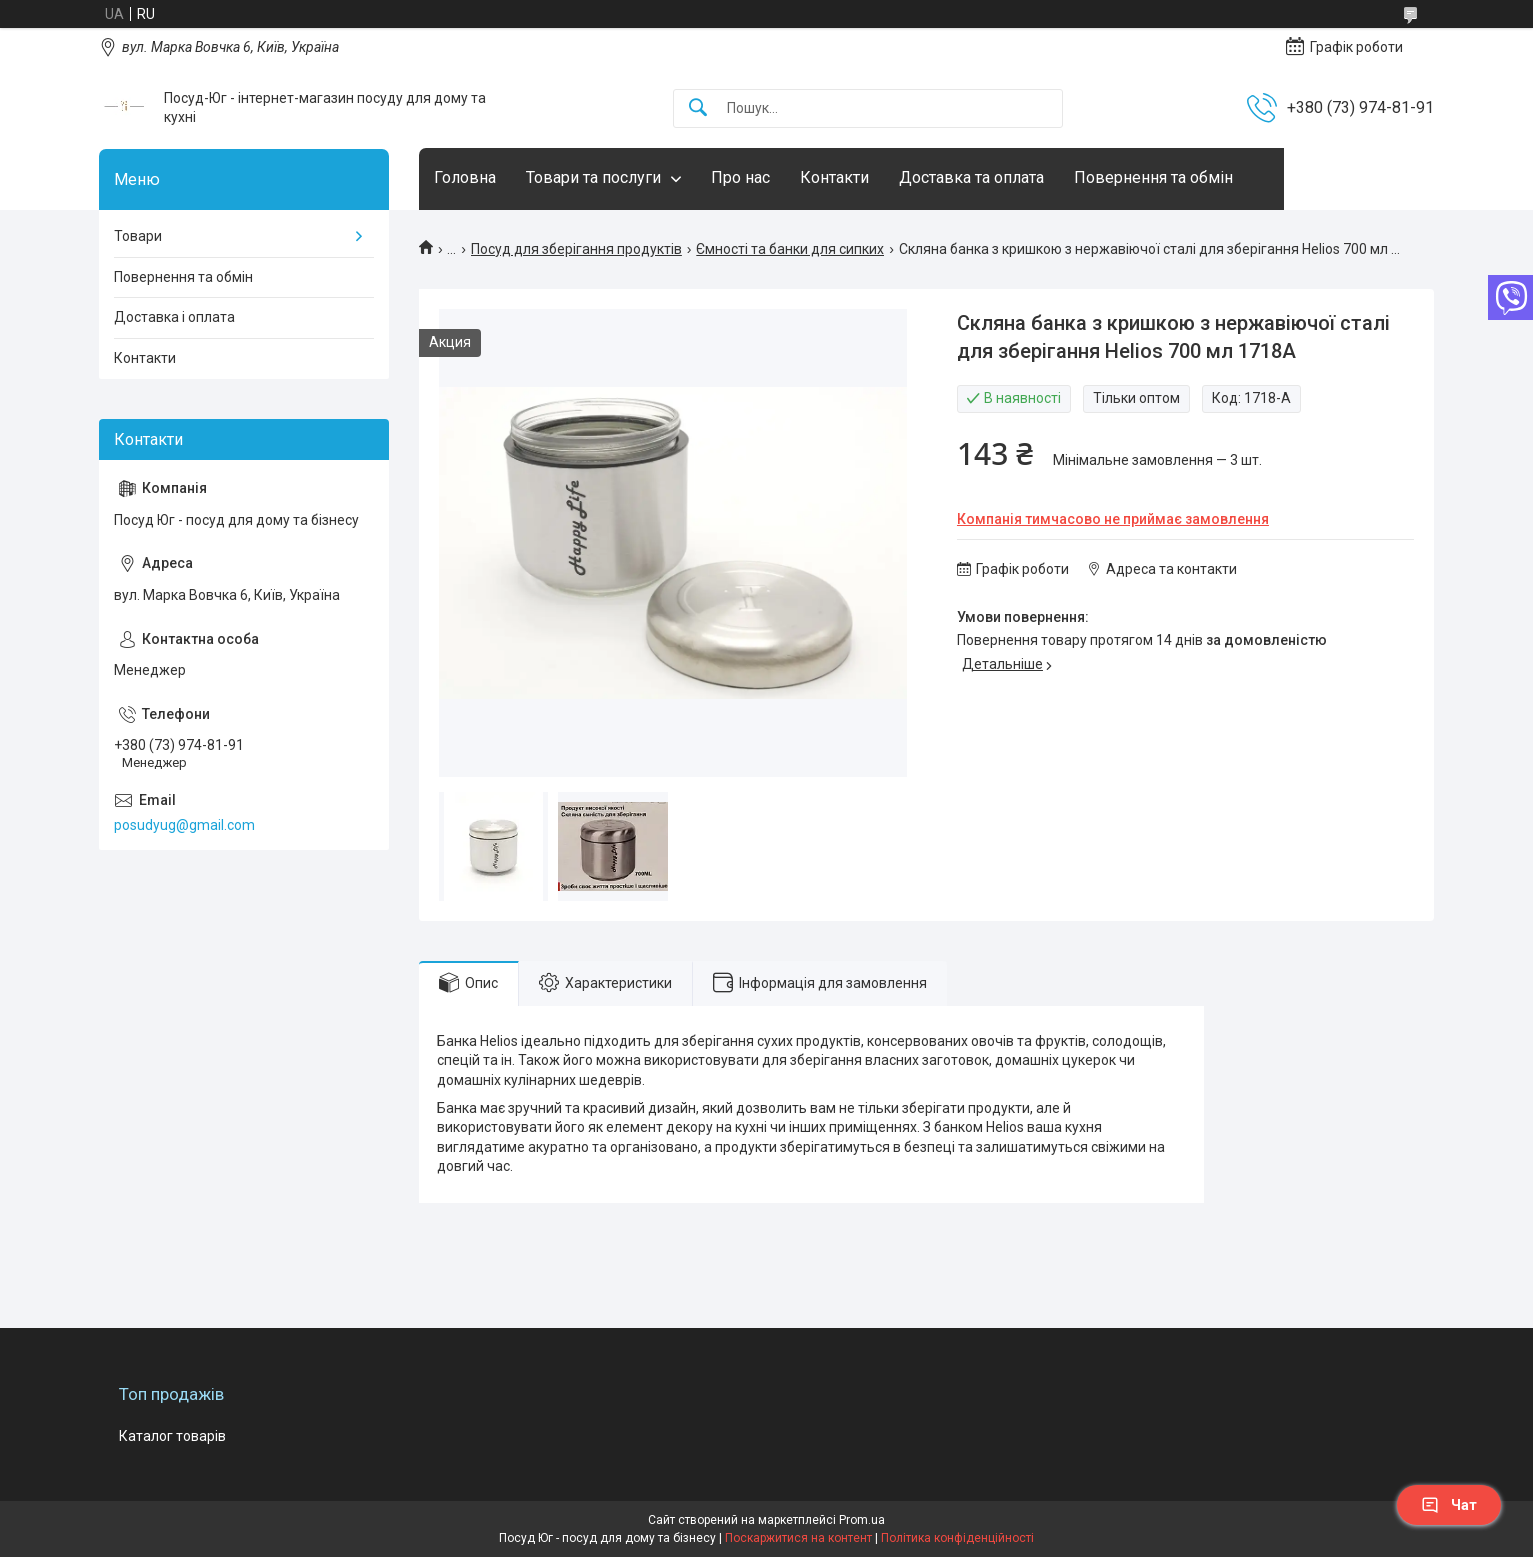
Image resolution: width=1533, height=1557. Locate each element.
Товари (138, 236)
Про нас (740, 177)
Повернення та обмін (1153, 177)
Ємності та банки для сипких (790, 249)
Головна (465, 177)
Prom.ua (862, 1520)
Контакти (834, 177)
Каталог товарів (172, 1436)
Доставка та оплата (971, 177)
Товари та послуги (593, 177)
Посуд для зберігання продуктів (576, 249)
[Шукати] (698, 108)
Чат (1449, 1505)
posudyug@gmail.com (184, 825)
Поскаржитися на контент (798, 1538)
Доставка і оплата (174, 317)
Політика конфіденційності (957, 1538)
